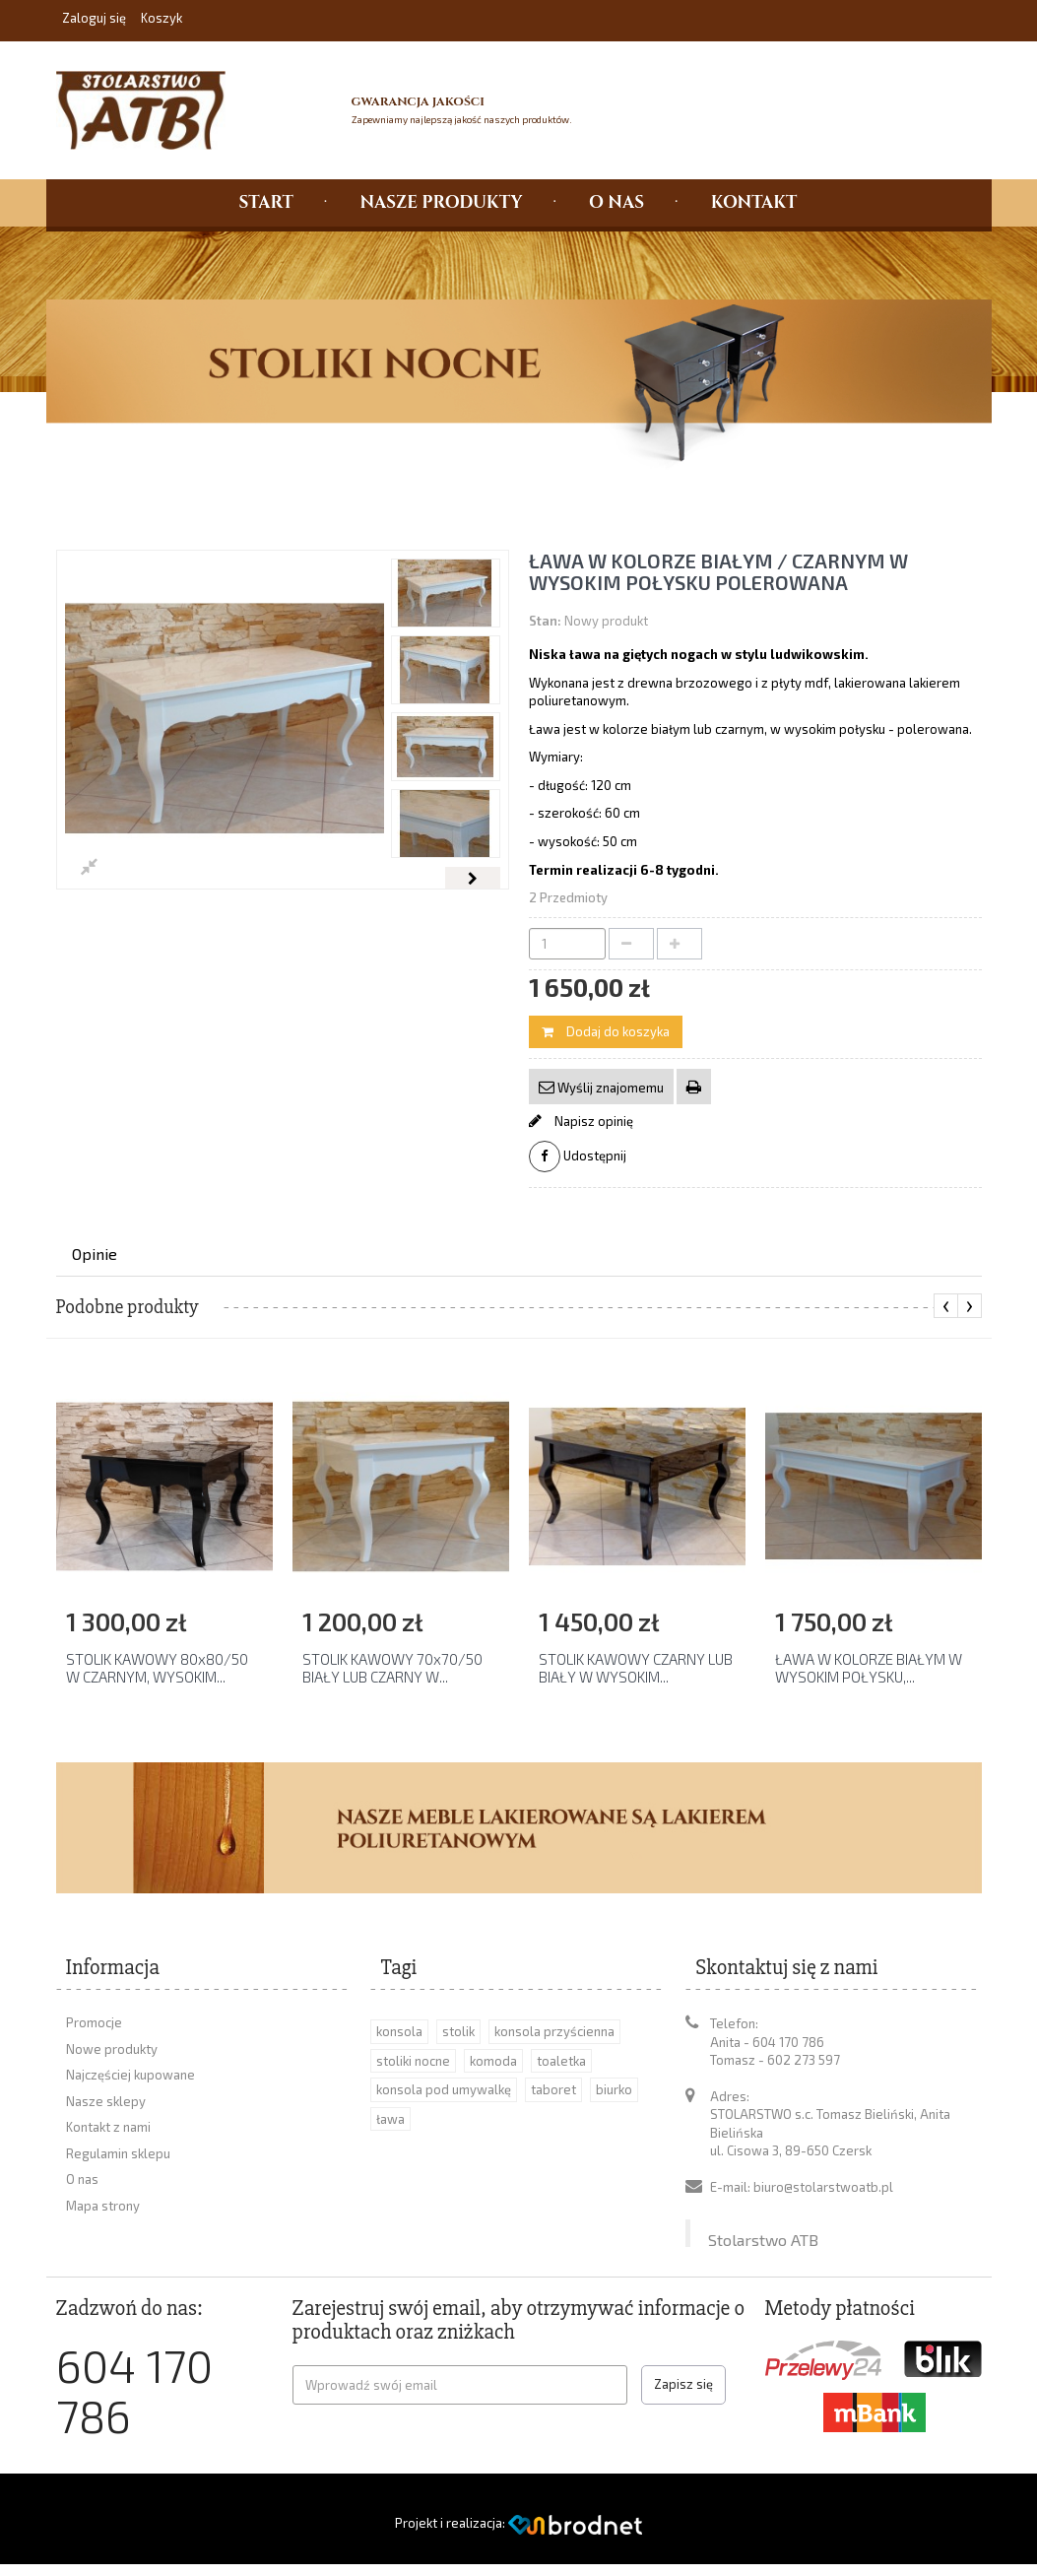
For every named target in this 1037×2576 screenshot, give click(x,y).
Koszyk (161, 18)
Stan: (545, 620)
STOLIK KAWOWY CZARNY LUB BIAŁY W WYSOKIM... (636, 1667)
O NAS (616, 202)
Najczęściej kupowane (130, 2074)
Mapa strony (103, 2205)
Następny (472, 878)
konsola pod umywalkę (443, 2089)
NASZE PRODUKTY (440, 202)
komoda (493, 2061)
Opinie (94, 1253)
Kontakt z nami (108, 2127)
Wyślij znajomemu (609, 1087)
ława (390, 2119)
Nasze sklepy (106, 2101)
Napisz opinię (592, 1121)
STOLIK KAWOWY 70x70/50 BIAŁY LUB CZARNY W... (392, 1667)
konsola (399, 2031)
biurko (614, 2089)
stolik (458, 2031)
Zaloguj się (95, 18)
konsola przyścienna (554, 2031)
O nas (82, 2179)
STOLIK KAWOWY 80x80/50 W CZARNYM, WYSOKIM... (157, 1667)
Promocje (94, 2022)
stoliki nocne (413, 2061)
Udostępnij (577, 1156)
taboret (553, 2089)
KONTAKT (754, 202)
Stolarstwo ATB (763, 2221)
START (266, 202)
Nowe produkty (112, 2049)
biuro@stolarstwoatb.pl (823, 2187)
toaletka (561, 2061)
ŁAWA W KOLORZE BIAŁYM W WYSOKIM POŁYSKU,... (868, 1667)
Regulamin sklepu (118, 2153)
